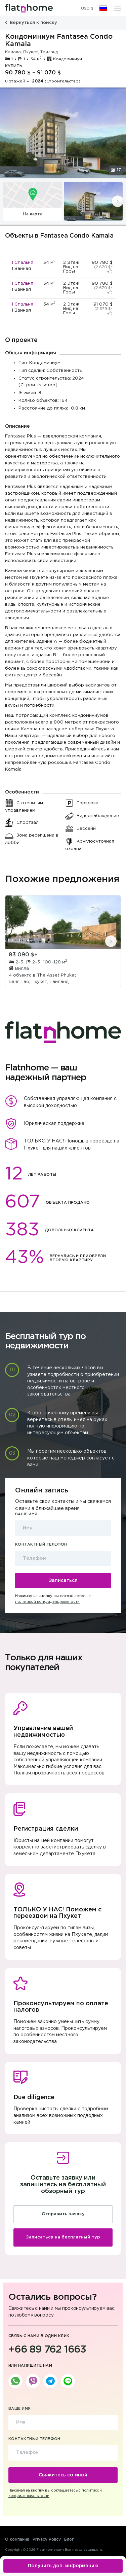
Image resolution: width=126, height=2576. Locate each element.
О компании (17, 2539)
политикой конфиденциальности (47, 1601)
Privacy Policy (47, 2539)
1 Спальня (22, 262)
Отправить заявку (63, 2214)
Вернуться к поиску (31, 23)
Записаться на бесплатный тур (63, 2237)
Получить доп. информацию (63, 2566)
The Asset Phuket (56, 975)
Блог (69, 2539)
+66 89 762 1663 (47, 2349)
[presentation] (117, 201)
